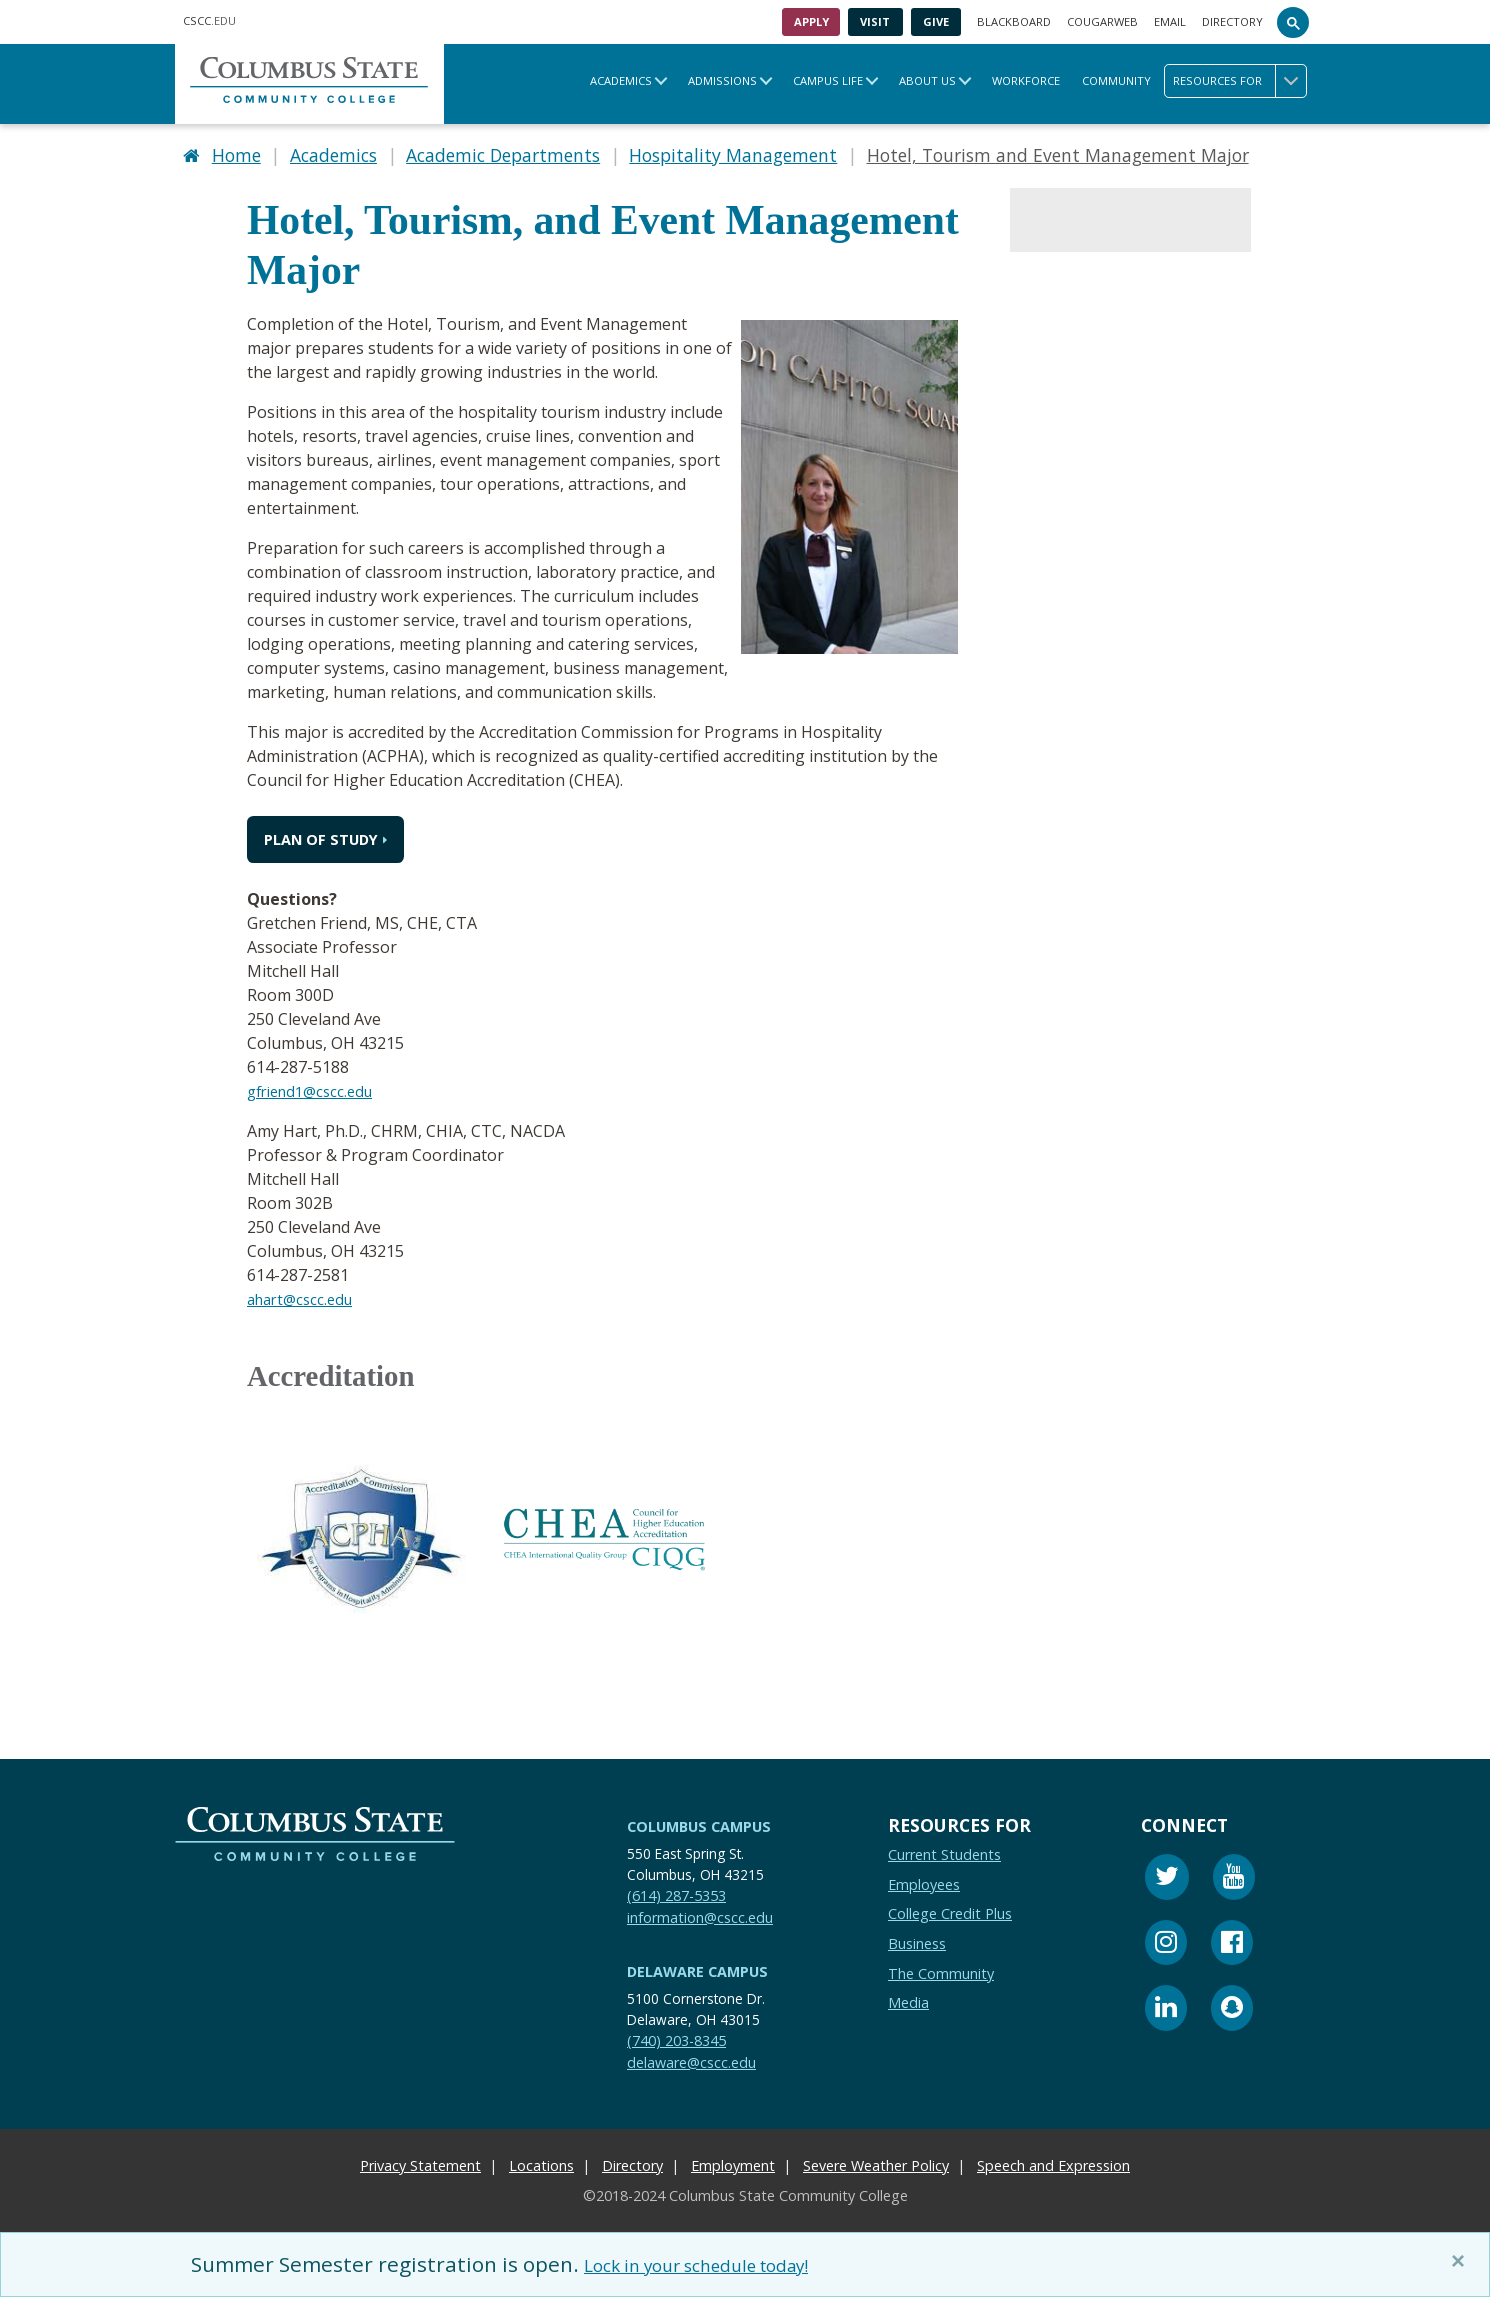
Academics (621, 80)
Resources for (1239, 81)
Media (908, 1996)
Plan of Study (321, 833)
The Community (941, 1966)
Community (1116, 80)
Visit (875, 21)
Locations (541, 2159)
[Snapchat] (1232, 2004)
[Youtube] (1234, 1873)
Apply (811, 21)
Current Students (944, 1848)
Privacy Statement (420, 2159)
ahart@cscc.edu (304, 1293)
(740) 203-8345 (676, 2034)
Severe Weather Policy (876, 2159)
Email (1170, 21)
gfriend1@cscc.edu (316, 1085)
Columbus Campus (699, 1820)
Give (936, 21)
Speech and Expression (1053, 2159)
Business (917, 1936)
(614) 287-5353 (676, 1888)
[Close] (1462, 2261)
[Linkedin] (1166, 2004)
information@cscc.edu (700, 1910)
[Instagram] (1166, 1938)
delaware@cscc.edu (691, 2055)
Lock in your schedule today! (723, 2264)
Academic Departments (503, 152)
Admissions (722, 80)
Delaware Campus (697, 1965)
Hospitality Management (733, 152)
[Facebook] (1232, 1938)
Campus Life (828, 80)
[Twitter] (1167, 1873)
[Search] (1293, 22)
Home (236, 152)
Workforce (1026, 80)
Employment (733, 2159)
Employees (924, 1877)
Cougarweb (1102, 21)
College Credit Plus (950, 1907)
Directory (1232, 21)
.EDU (209, 20)
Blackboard (1014, 21)
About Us (927, 80)
